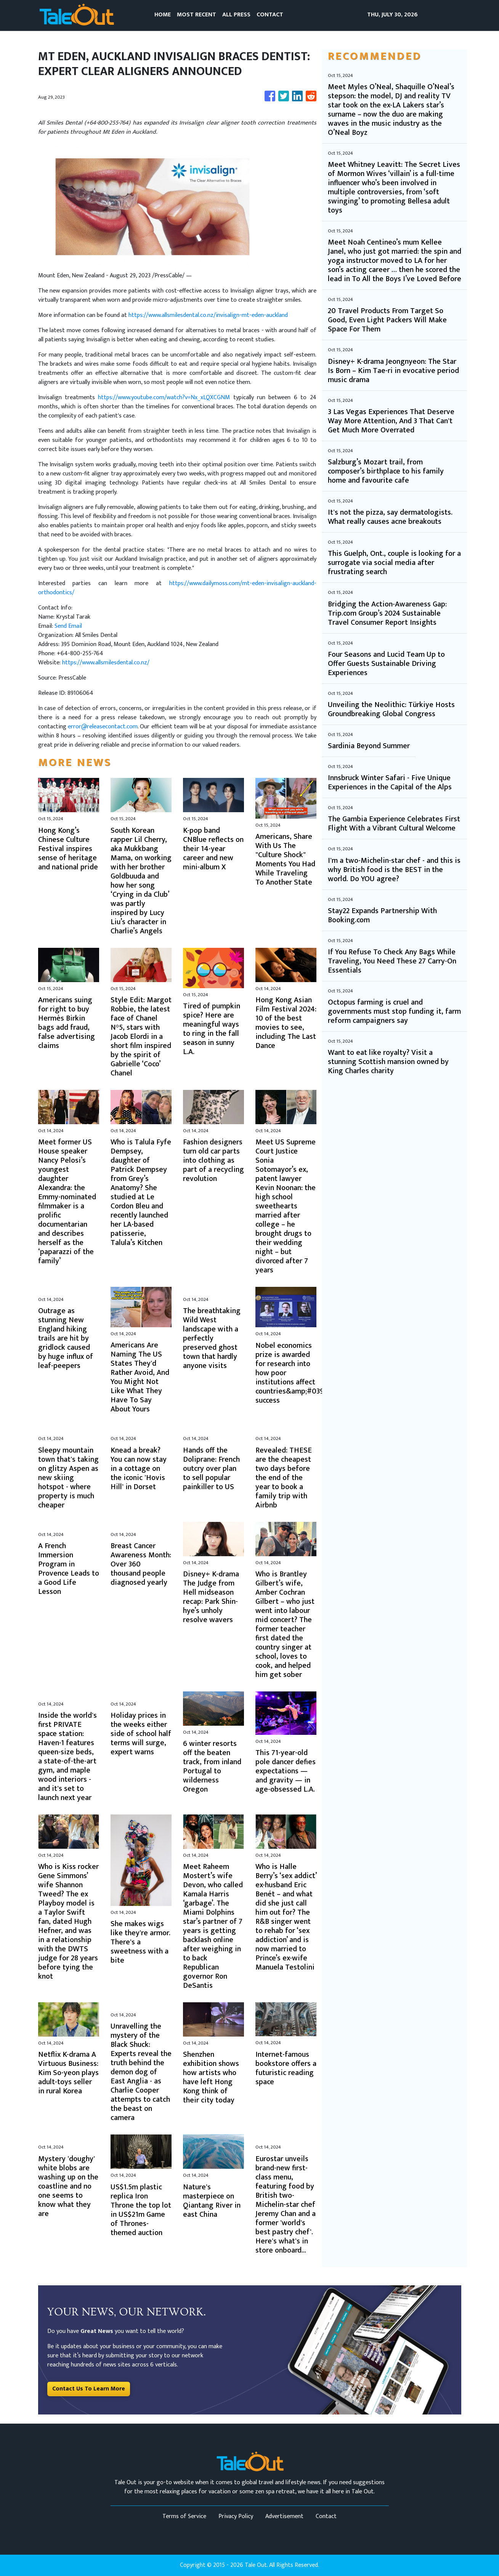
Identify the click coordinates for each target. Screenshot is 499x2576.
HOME (162, 15)
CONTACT (270, 15)
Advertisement (284, 2516)
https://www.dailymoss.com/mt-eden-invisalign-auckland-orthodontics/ (177, 588)
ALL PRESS (236, 15)
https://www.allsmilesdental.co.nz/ (105, 663)
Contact (326, 2516)
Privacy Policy (235, 2516)
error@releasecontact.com (103, 727)
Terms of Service (184, 2516)
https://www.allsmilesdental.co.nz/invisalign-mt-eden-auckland (208, 315)
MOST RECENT (196, 15)
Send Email (68, 626)
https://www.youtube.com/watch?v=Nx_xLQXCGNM (164, 397)
